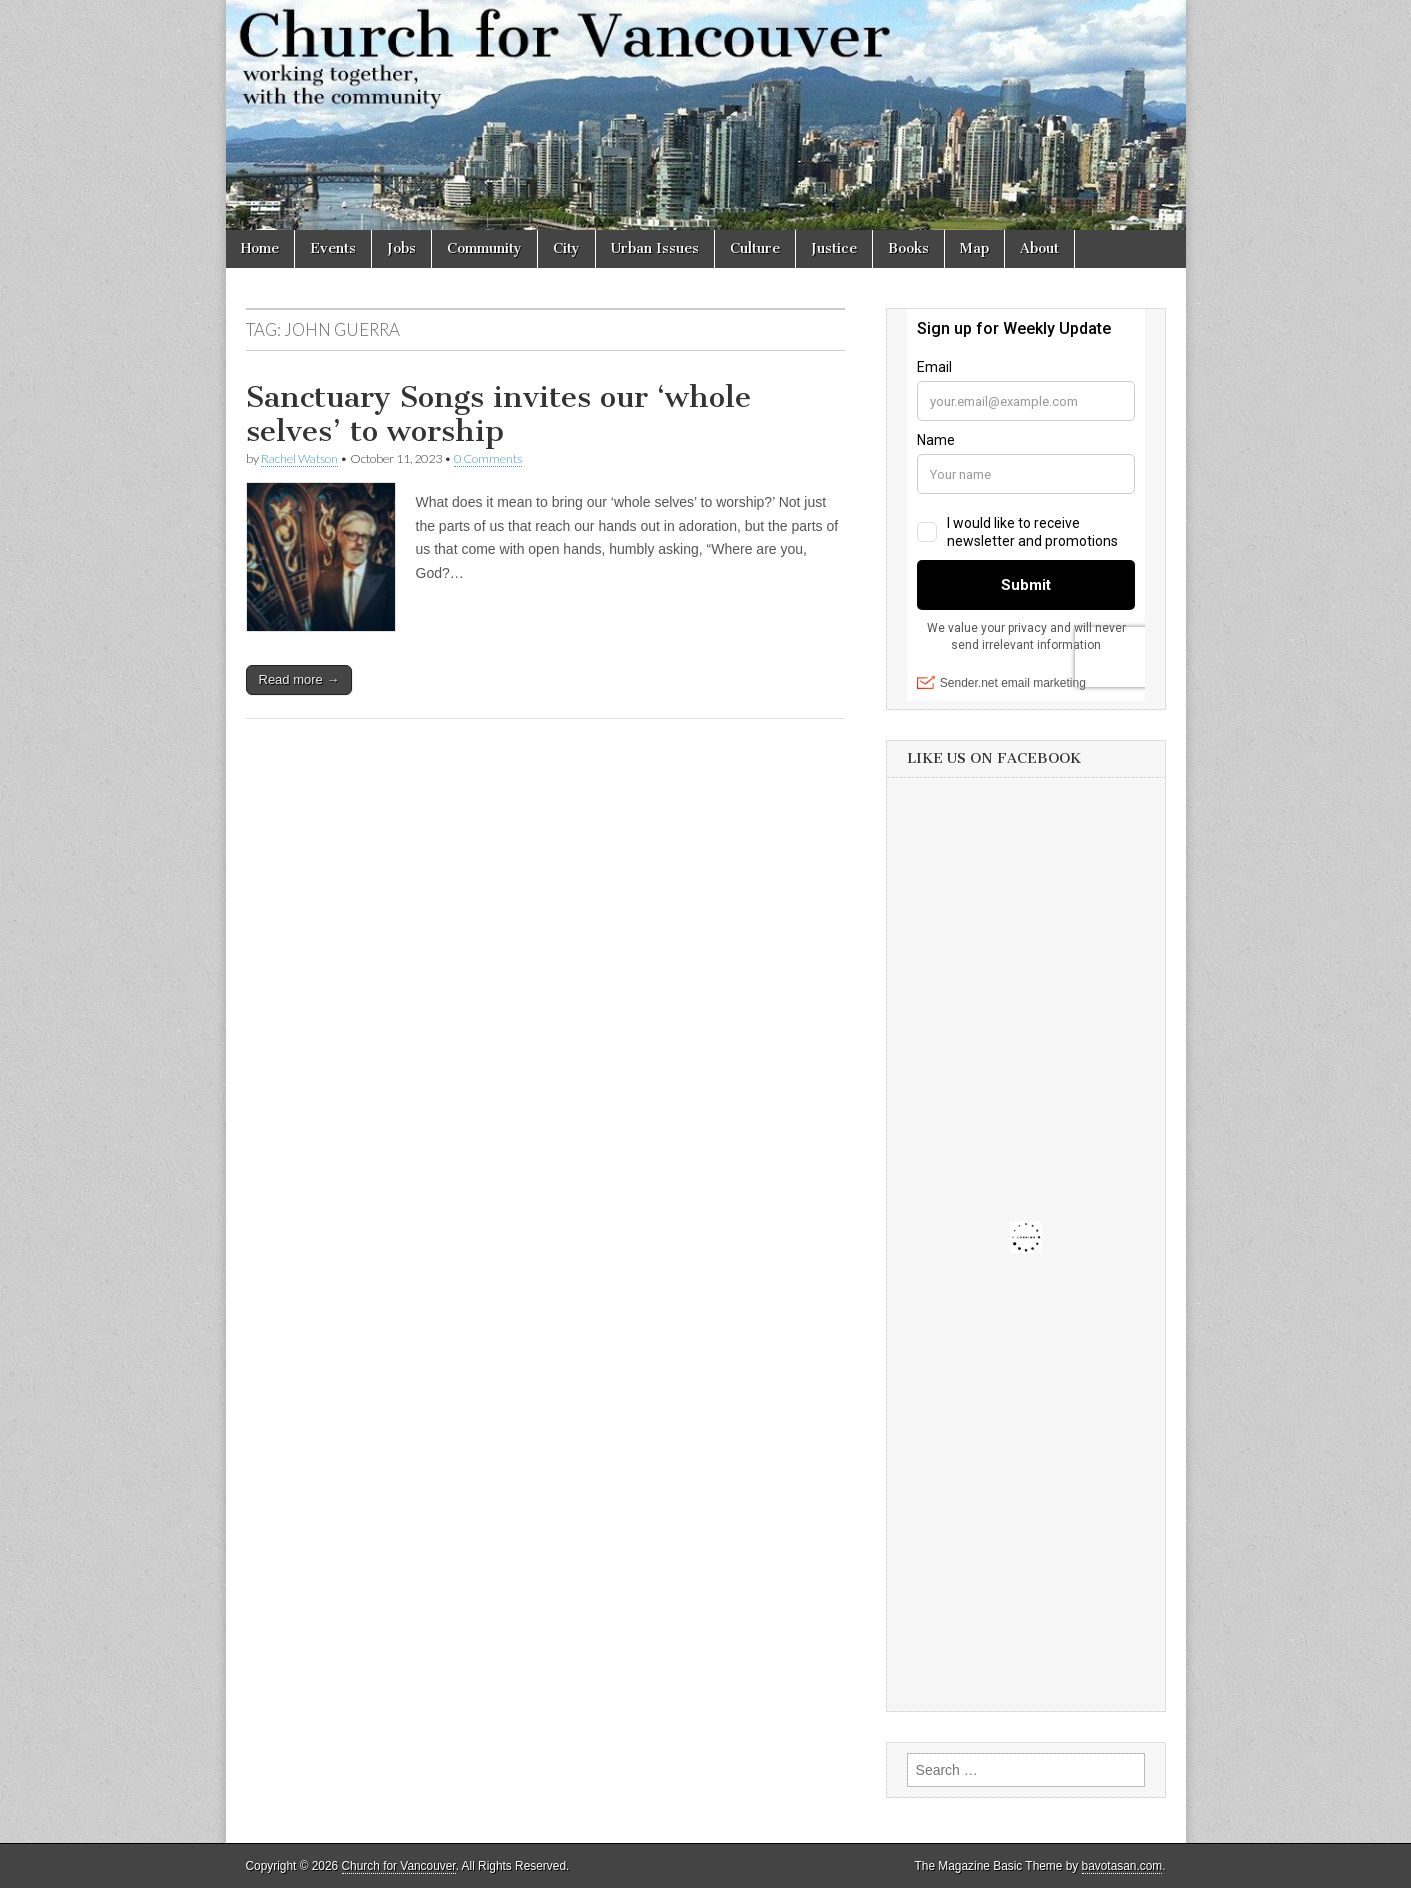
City (566, 248)
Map (974, 248)
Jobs (401, 248)
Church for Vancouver (399, 1866)
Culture (755, 248)
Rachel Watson (299, 458)
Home (260, 248)
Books (908, 248)
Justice (834, 248)
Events (333, 248)
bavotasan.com (1122, 1866)
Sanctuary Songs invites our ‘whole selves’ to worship (498, 414)
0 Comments (488, 458)
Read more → (299, 679)
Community (484, 248)
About (1039, 248)
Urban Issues (655, 248)
